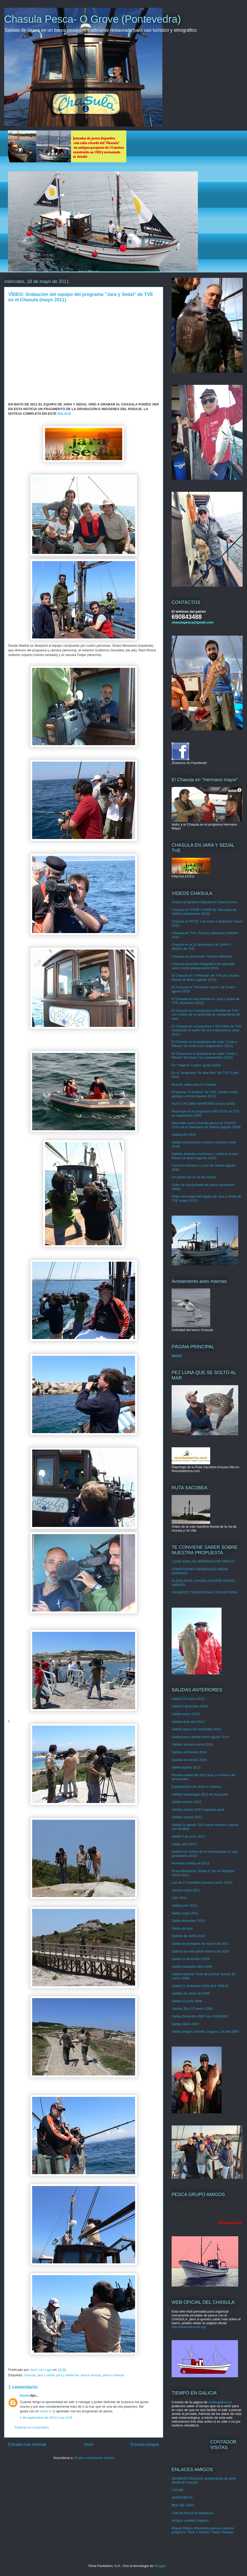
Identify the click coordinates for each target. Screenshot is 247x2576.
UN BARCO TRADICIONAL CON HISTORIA (204, 1592)
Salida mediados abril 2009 (192, 1966)
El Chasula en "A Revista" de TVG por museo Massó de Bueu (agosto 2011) (205, 978)
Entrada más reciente (27, 2444)
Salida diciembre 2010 (188, 1921)
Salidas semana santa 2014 (192, 1744)
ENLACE (64, 414)
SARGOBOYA (182, 2497)
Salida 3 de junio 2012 (188, 1836)
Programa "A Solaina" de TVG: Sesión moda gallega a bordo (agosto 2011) (204, 1094)
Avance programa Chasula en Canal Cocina (204, 902)
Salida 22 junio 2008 (187, 2001)
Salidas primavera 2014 (189, 1752)
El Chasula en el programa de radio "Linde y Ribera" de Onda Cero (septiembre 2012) (204, 1044)
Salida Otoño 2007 (185, 2024)
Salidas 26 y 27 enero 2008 (192, 2008)
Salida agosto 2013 (186, 1767)
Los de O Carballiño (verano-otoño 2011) (202, 1882)
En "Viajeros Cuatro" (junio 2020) (196, 1065)
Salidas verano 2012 (187, 1817)
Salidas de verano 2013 (189, 1760)
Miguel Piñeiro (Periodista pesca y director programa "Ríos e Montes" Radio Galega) (203, 2530)
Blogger (160, 2566)
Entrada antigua (145, 2444)
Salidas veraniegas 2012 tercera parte (200, 1794)
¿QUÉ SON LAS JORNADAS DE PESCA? (203, 1561)
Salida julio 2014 (184, 1134)
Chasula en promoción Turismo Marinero (202, 956)
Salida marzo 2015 (185, 1714)
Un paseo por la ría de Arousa (194, 1177)
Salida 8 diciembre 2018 (189, 1706)
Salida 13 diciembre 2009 (190, 1959)
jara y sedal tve (67, 2375)
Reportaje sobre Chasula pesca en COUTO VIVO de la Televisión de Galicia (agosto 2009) (206, 1125)
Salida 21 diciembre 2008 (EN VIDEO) (200, 1986)
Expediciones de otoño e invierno (196, 1787)
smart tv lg (47, 2411)
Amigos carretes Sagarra (190, 2520)
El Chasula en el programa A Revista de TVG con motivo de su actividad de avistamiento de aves (206, 1014)
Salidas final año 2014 (188, 1722)
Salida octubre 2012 (186, 1802)
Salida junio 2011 (184, 1905)
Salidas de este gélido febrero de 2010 (200, 1951)
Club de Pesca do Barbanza (192, 2513)
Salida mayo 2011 (185, 1913)
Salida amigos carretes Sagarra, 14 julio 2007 (205, 2031)
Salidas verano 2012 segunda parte (198, 1809)
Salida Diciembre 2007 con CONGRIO (200, 2016)
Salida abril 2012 (184, 1844)
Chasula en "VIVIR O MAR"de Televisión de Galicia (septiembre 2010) (204, 912)
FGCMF (177, 2490)
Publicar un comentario (32, 2427)
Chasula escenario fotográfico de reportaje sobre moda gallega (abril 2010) (203, 966)
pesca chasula (113, 2375)
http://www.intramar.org (189, 2327)
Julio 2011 (179, 1898)
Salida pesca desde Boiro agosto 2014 (200, 1737)
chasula (30, 2375)
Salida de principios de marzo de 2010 (200, 1944)
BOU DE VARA (183, 2505)
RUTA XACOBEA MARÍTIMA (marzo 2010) (203, 1104)
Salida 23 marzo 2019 (188, 1699)
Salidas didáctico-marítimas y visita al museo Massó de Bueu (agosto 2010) (205, 1156)
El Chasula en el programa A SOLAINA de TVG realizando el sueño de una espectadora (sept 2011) (207, 1030)
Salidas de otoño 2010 (188, 1936)
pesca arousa (91, 2375)
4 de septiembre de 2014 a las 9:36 (46, 2418)
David (24, 2395)
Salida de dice (182, 1928)
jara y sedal (45, 2375)
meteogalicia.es (220, 2402)
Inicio (88, 2444)
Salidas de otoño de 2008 (190, 1993)
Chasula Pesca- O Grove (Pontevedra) (92, 19)
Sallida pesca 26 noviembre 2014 (196, 1729)
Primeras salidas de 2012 (190, 1863)
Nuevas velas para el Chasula (194, 1084)
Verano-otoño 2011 (186, 1890)
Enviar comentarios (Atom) (94, 2458)
